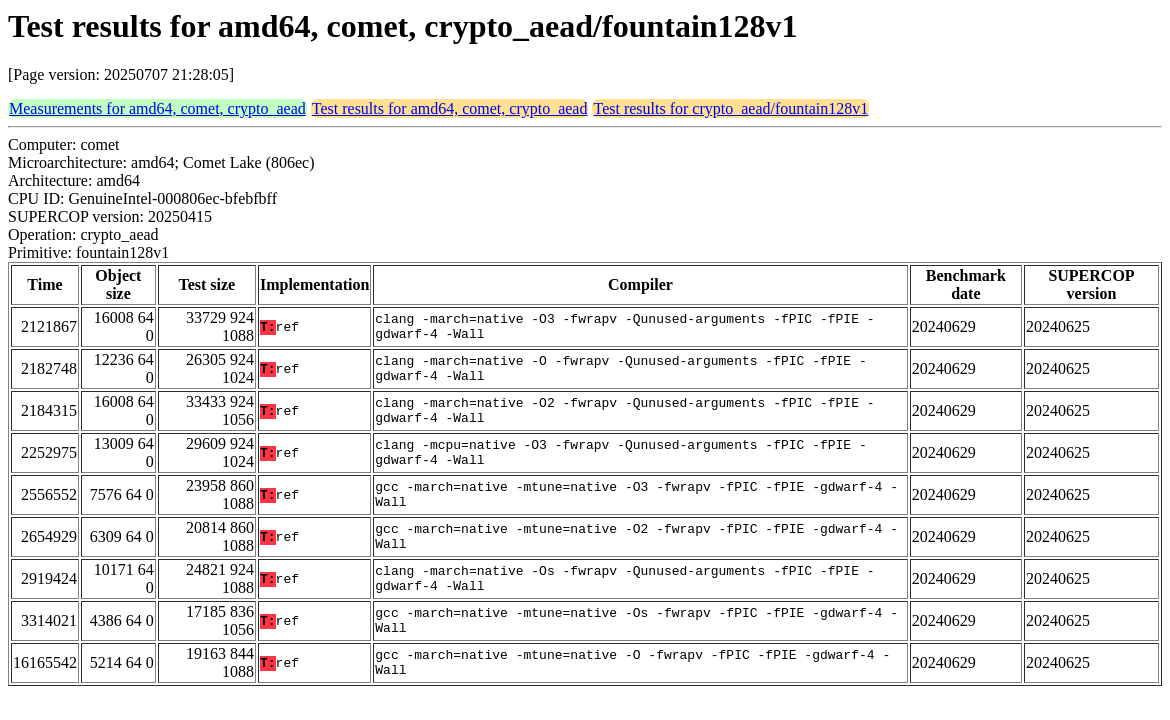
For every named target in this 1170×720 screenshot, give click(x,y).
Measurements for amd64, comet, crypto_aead (157, 108)
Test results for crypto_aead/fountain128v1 (730, 108)
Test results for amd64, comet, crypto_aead (450, 108)
